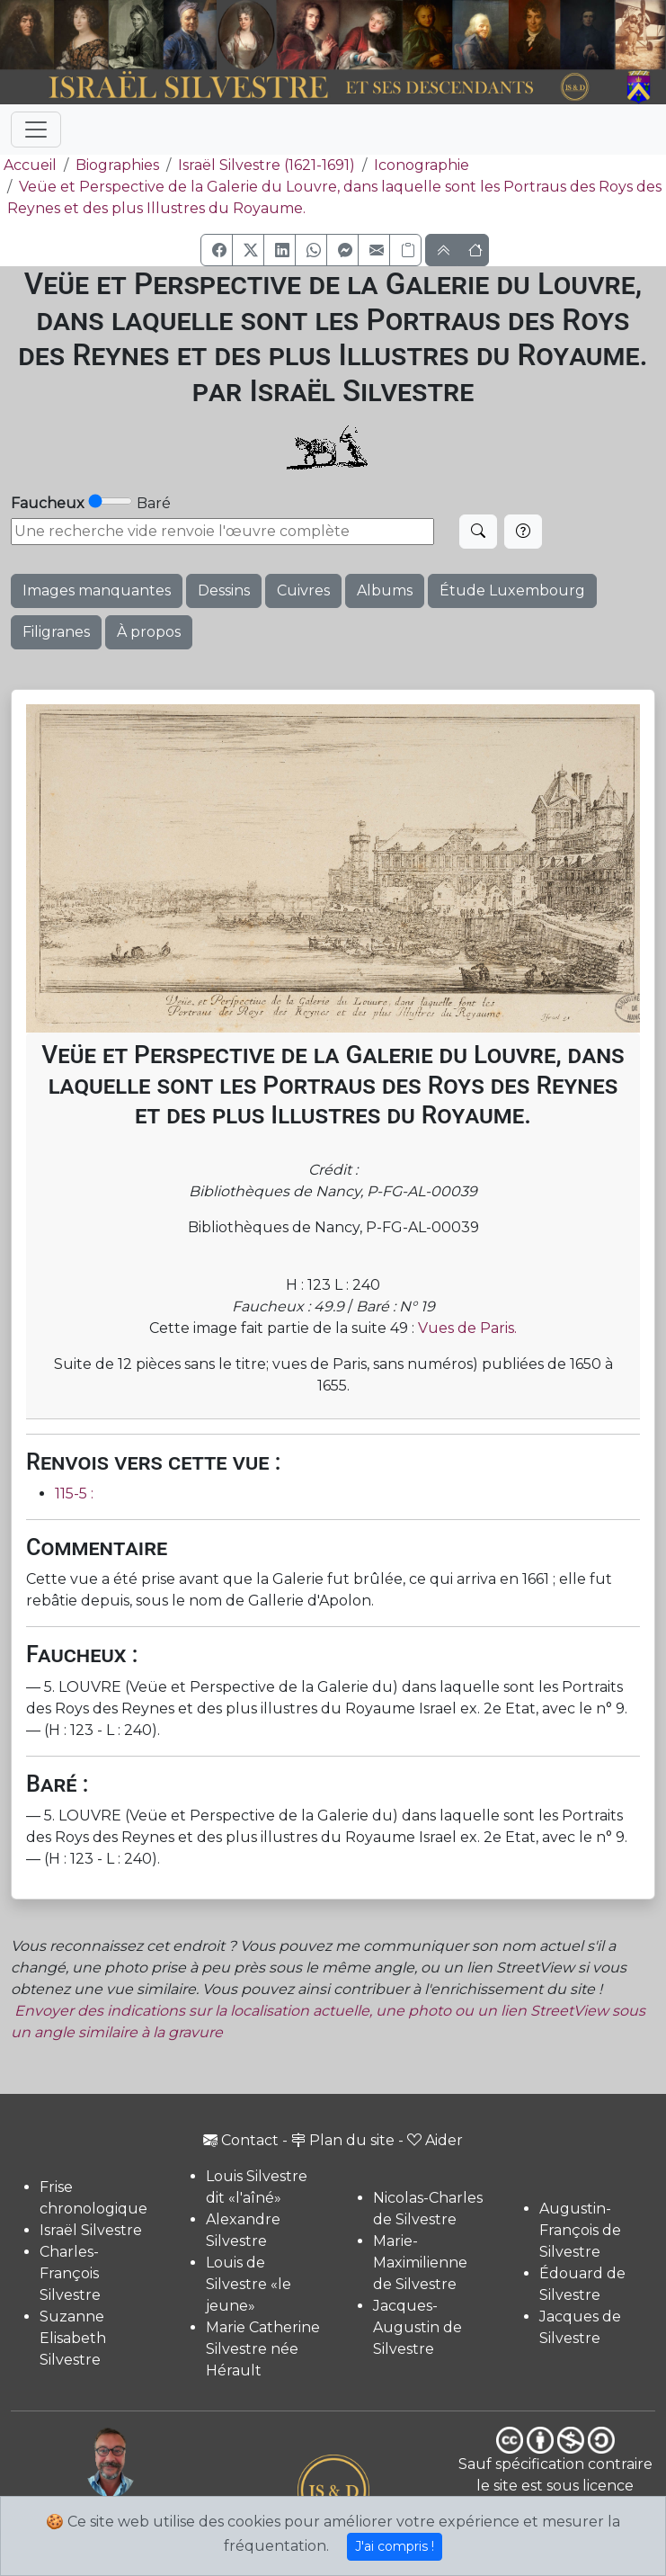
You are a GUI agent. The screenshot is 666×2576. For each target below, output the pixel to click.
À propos (149, 631)
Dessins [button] (224, 590)
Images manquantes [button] (96, 590)
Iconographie (421, 165)
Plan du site (343, 2140)
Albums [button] (385, 590)
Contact (241, 2140)
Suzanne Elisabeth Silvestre (73, 2338)
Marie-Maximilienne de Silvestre (420, 2262)
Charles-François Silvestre (70, 2273)
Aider (435, 2140)
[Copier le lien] (405, 250)
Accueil (28, 165)
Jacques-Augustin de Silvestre (417, 2327)
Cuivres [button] (303, 590)
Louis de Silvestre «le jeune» (248, 2284)
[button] (216, 250)
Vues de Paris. (467, 1328)
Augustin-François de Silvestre (580, 2230)
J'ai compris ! (394, 2546)
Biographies (117, 165)
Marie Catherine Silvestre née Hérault (263, 2349)
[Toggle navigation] (36, 130)
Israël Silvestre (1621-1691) (266, 165)
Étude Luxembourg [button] (512, 590)
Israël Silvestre (91, 2230)
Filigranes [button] (56, 631)
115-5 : (74, 1493)
